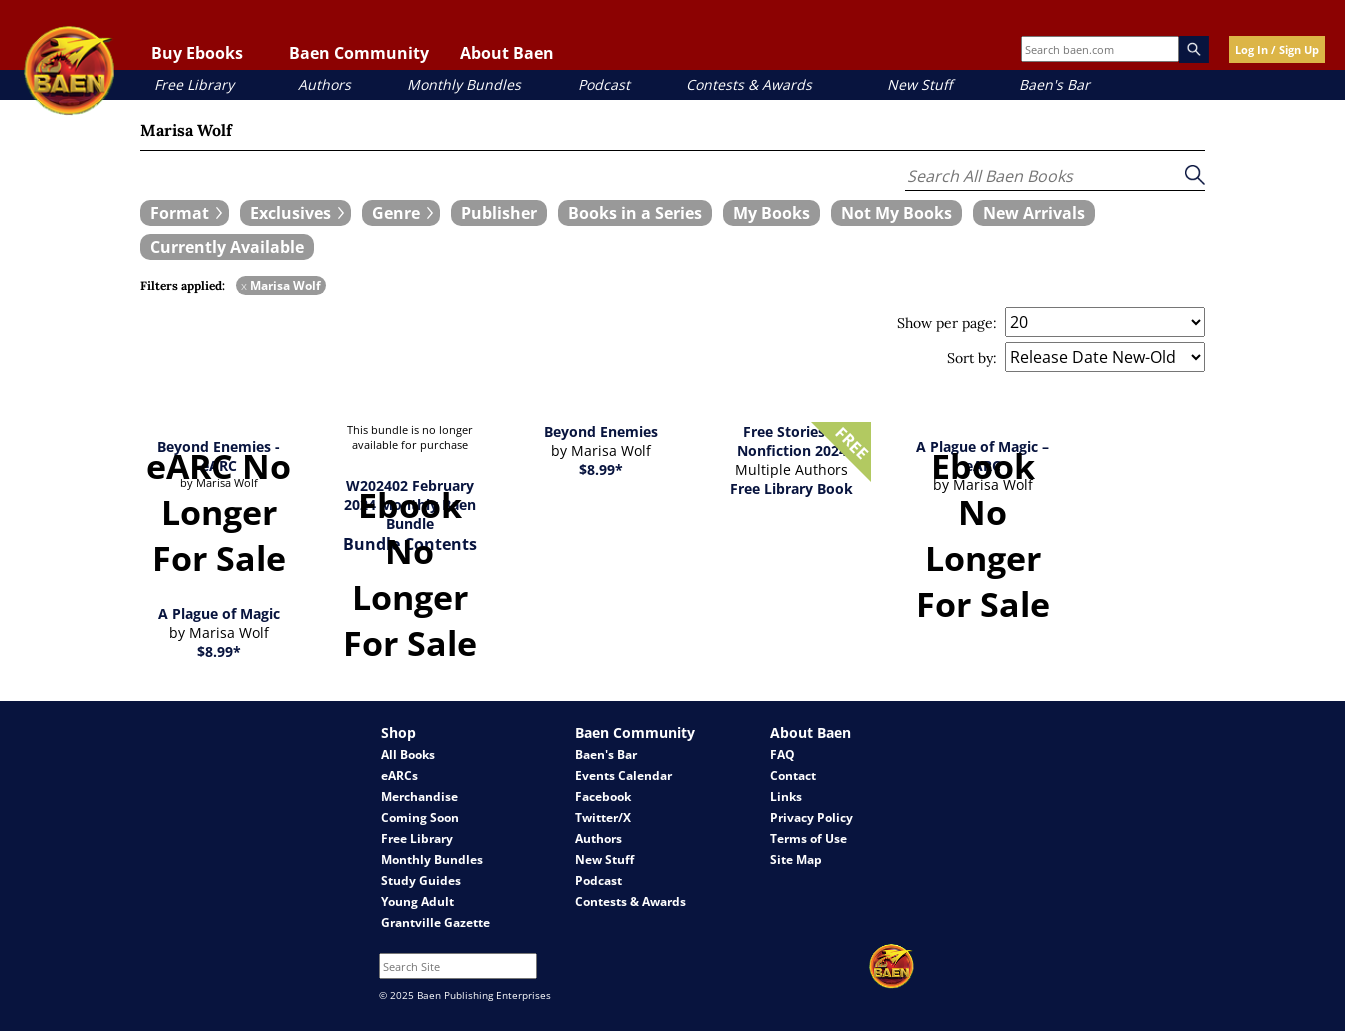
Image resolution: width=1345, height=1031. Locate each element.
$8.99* (601, 469)
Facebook (603, 796)
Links (786, 796)
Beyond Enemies (601, 431)
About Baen (507, 53)
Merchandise (419, 796)
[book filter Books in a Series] (635, 213)
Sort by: (972, 358)
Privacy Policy (811, 817)
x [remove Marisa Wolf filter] (244, 285)
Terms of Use (808, 838)
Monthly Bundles (464, 84)
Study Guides (421, 880)
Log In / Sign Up (1277, 49)
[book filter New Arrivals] (1034, 213)
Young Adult (417, 901)
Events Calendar (623, 775)
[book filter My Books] (771, 213)
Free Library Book (791, 488)
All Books (408, 754)
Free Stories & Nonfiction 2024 (792, 441)
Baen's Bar (1054, 84)
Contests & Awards (749, 84)
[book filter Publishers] (499, 213)
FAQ (782, 754)
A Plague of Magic (219, 613)
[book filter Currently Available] (227, 247)
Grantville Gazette (435, 922)
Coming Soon (420, 817)
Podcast (604, 84)
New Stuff (919, 84)
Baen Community (359, 53)
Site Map (796, 859)
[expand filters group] (184, 213)
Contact (793, 775)
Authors (324, 84)
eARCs (399, 775)
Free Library (194, 84)
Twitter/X (603, 817)
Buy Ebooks (197, 53)
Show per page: (947, 323)
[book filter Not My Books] (896, 213)
